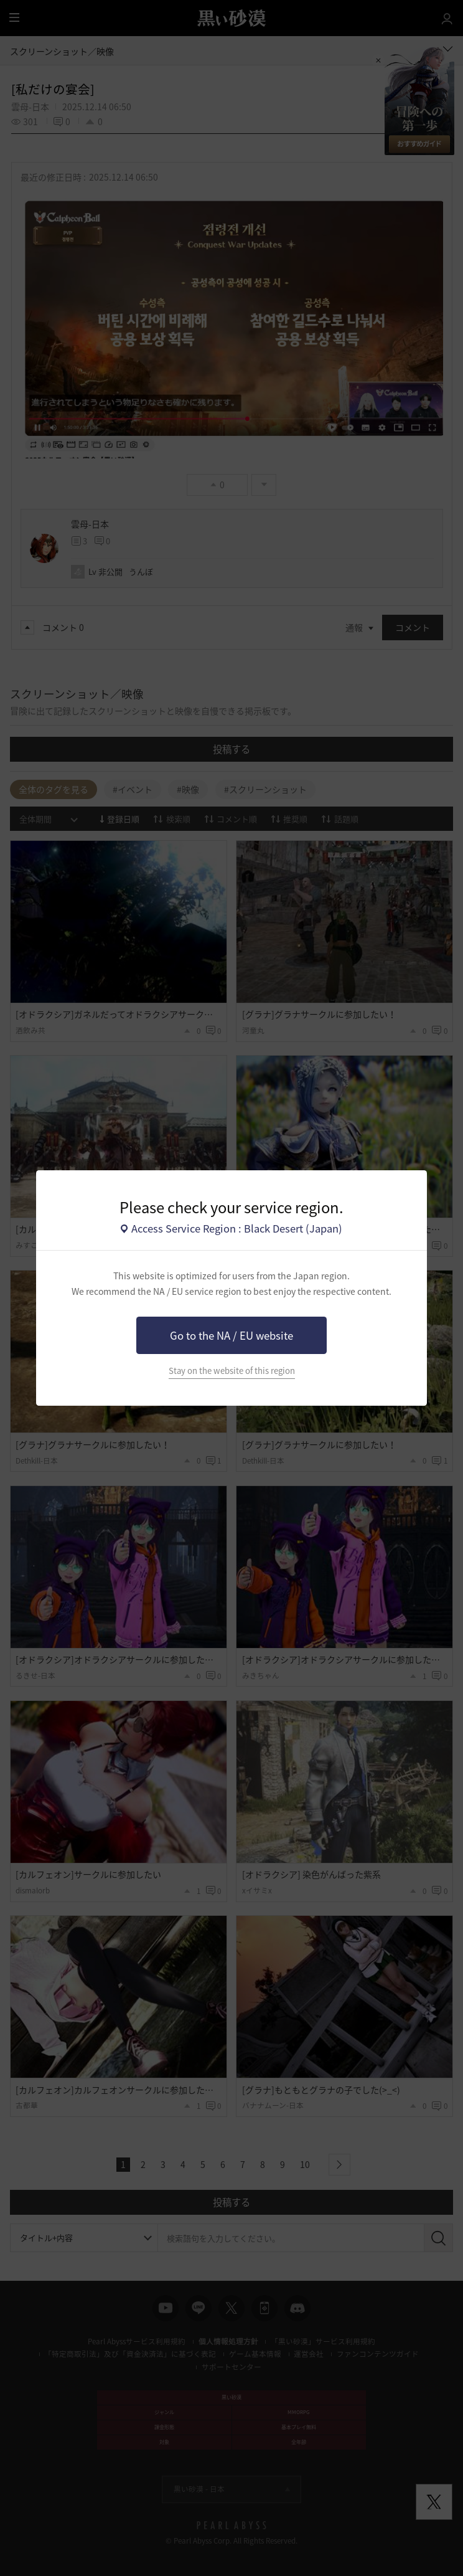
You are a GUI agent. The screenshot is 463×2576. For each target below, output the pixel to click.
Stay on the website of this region (232, 1370)
